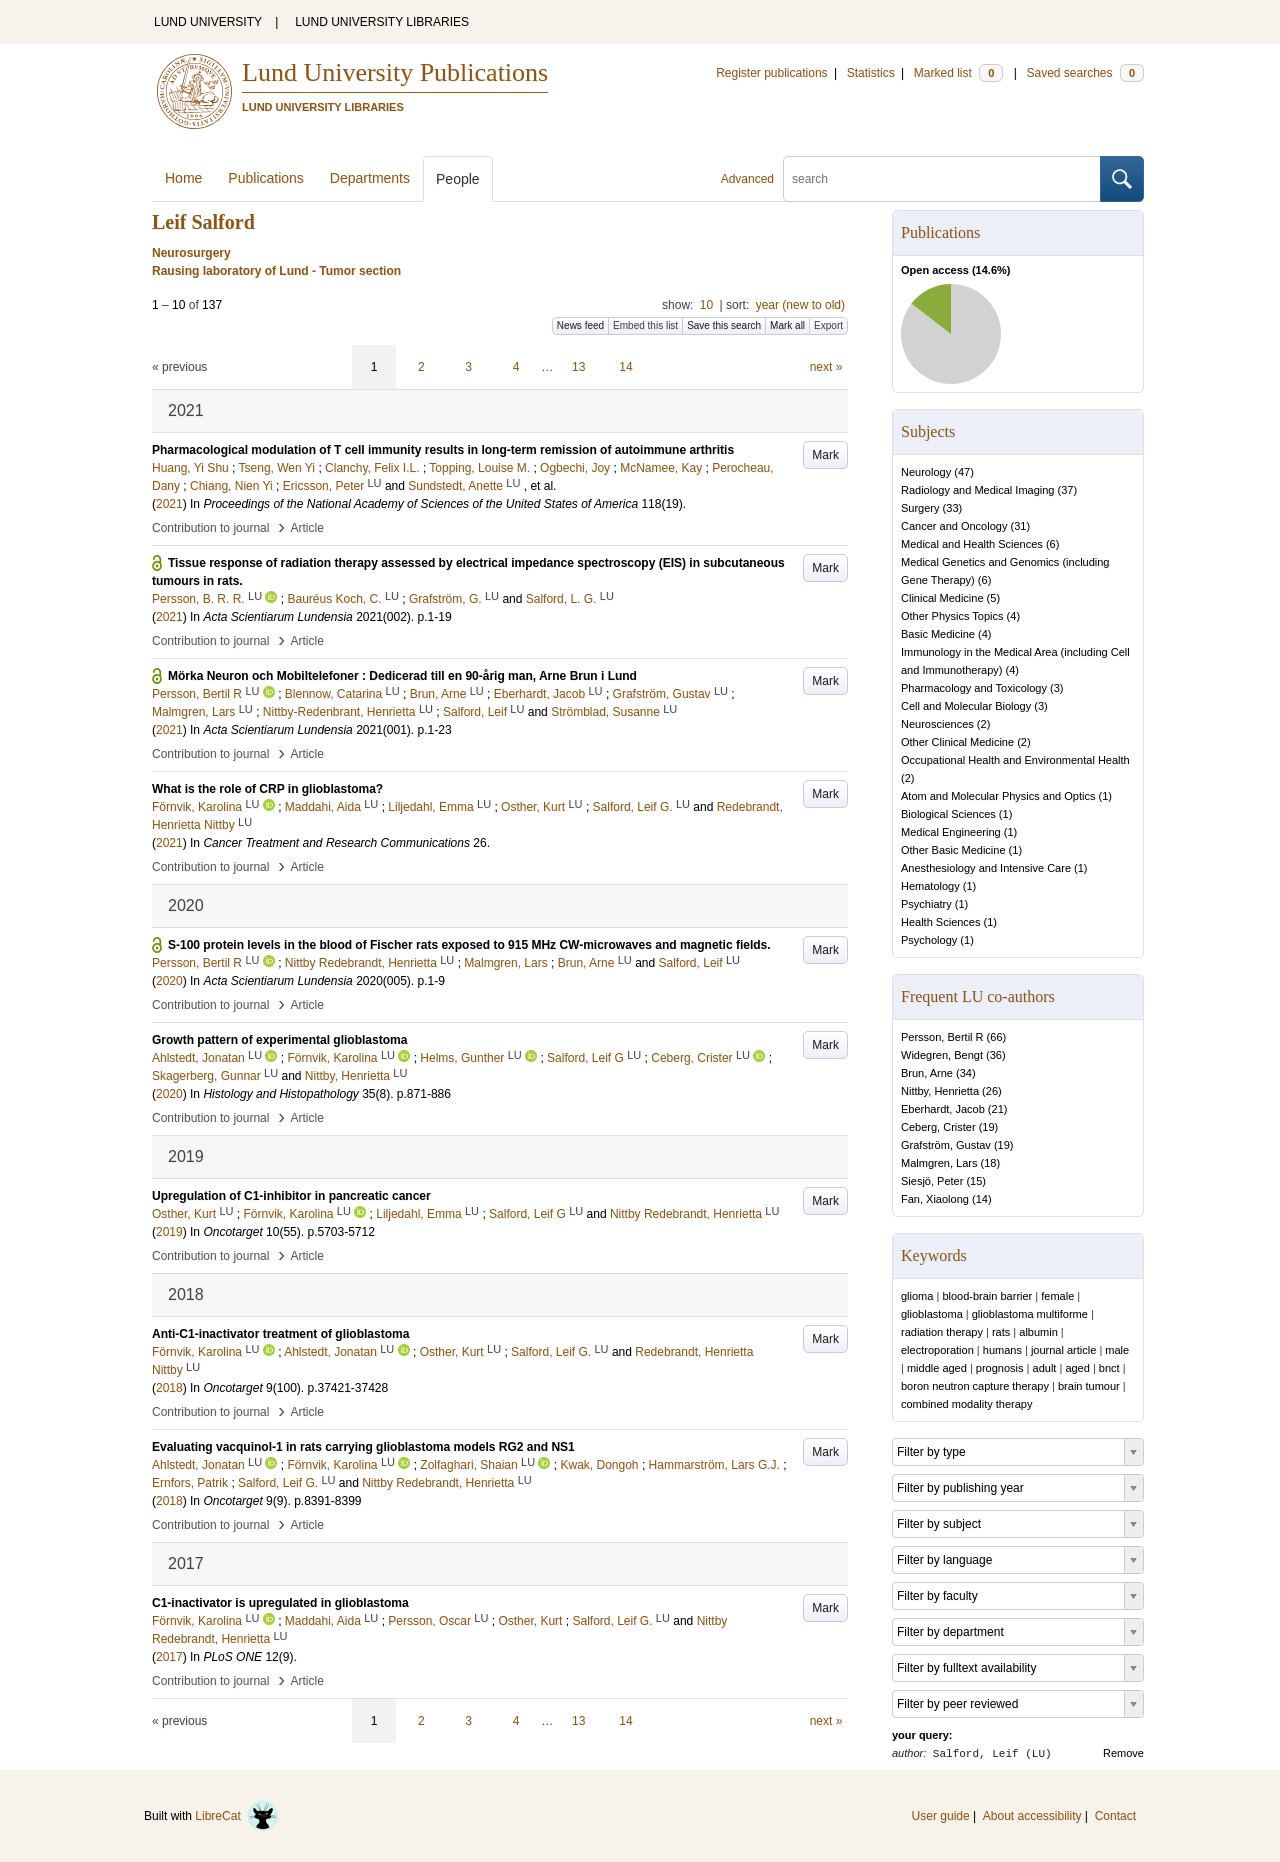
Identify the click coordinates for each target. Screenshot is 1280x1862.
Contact (1115, 1816)
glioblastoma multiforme (1030, 1314)
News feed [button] (580, 325)
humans (1002, 1350)
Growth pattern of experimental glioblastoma (279, 1040)
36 (996, 1055)
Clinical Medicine (942, 598)
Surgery (920, 508)
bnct (1109, 1368)
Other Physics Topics (952, 616)
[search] (942, 179)
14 (625, 367)
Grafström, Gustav (946, 1145)
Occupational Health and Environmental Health (1015, 760)
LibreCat (237, 1816)
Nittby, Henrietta (940, 1091)
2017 (169, 1657)
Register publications (771, 73)
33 (952, 508)
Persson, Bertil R (942, 1037)
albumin (1038, 1332)
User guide (941, 1816)
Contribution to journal (210, 528)
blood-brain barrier (987, 1296)
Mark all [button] (787, 325)
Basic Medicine (938, 634)
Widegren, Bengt (942, 1055)
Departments (370, 178)
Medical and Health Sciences (972, 544)
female (1057, 1296)
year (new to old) (800, 305)
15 (976, 1181)
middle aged (937, 1368)
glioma (917, 1296)
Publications (266, 178)
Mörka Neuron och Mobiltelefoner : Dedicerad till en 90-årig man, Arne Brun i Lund (402, 676)
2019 (169, 1232)
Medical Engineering (951, 832)
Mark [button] (825, 455)
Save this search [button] (724, 325)
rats (1001, 1332)
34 (966, 1073)
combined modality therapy (966, 1404)
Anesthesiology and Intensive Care (986, 868)
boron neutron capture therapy (975, 1386)
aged (1077, 1368)
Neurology (926, 472)
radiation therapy (942, 1332)
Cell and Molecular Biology (966, 706)
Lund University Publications (395, 72)
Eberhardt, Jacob (943, 1109)
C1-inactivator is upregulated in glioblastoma (280, 1603)
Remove (1123, 1753)
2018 (169, 1388)
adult (1045, 1368)
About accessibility (1032, 1816)
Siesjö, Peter (932, 1181)
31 (1020, 526)
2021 (169, 504)
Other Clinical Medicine (957, 742)
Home (183, 178)
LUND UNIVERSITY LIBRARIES (382, 22)
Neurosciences (937, 724)
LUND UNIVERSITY (208, 22)
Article (307, 528)
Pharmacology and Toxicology (974, 688)
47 (964, 472)
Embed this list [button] (645, 325)
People (458, 179)
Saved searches (1085, 73)
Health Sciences (941, 922)
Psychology (929, 940)
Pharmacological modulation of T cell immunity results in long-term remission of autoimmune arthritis (443, 450)
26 (992, 1091)
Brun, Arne (927, 1073)
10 (706, 305)
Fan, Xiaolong (935, 1199)
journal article (1063, 1350)
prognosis (1000, 1368)
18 (990, 1163)
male (1117, 1350)
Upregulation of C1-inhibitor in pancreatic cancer (291, 1196)
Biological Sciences (948, 814)
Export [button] (828, 325)
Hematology (930, 886)
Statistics (871, 73)
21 (998, 1109)
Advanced (747, 179)
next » (826, 367)
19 (988, 1127)
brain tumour (1089, 1386)
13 (578, 367)
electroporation (937, 1350)
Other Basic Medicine (953, 850)
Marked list (958, 73)
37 (1067, 490)
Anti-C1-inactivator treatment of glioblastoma (280, 1334)
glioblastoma (932, 1314)
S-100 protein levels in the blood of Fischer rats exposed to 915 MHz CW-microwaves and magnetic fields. (469, 945)
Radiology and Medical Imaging (977, 490)
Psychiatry (926, 904)
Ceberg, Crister (938, 1127)
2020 (169, 981)
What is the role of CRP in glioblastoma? (267, 789)
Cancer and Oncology (954, 526)
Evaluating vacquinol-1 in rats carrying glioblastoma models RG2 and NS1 (363, 1447)
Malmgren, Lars (939, 1163)
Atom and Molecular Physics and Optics (998, 796)
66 (996, 1037)
